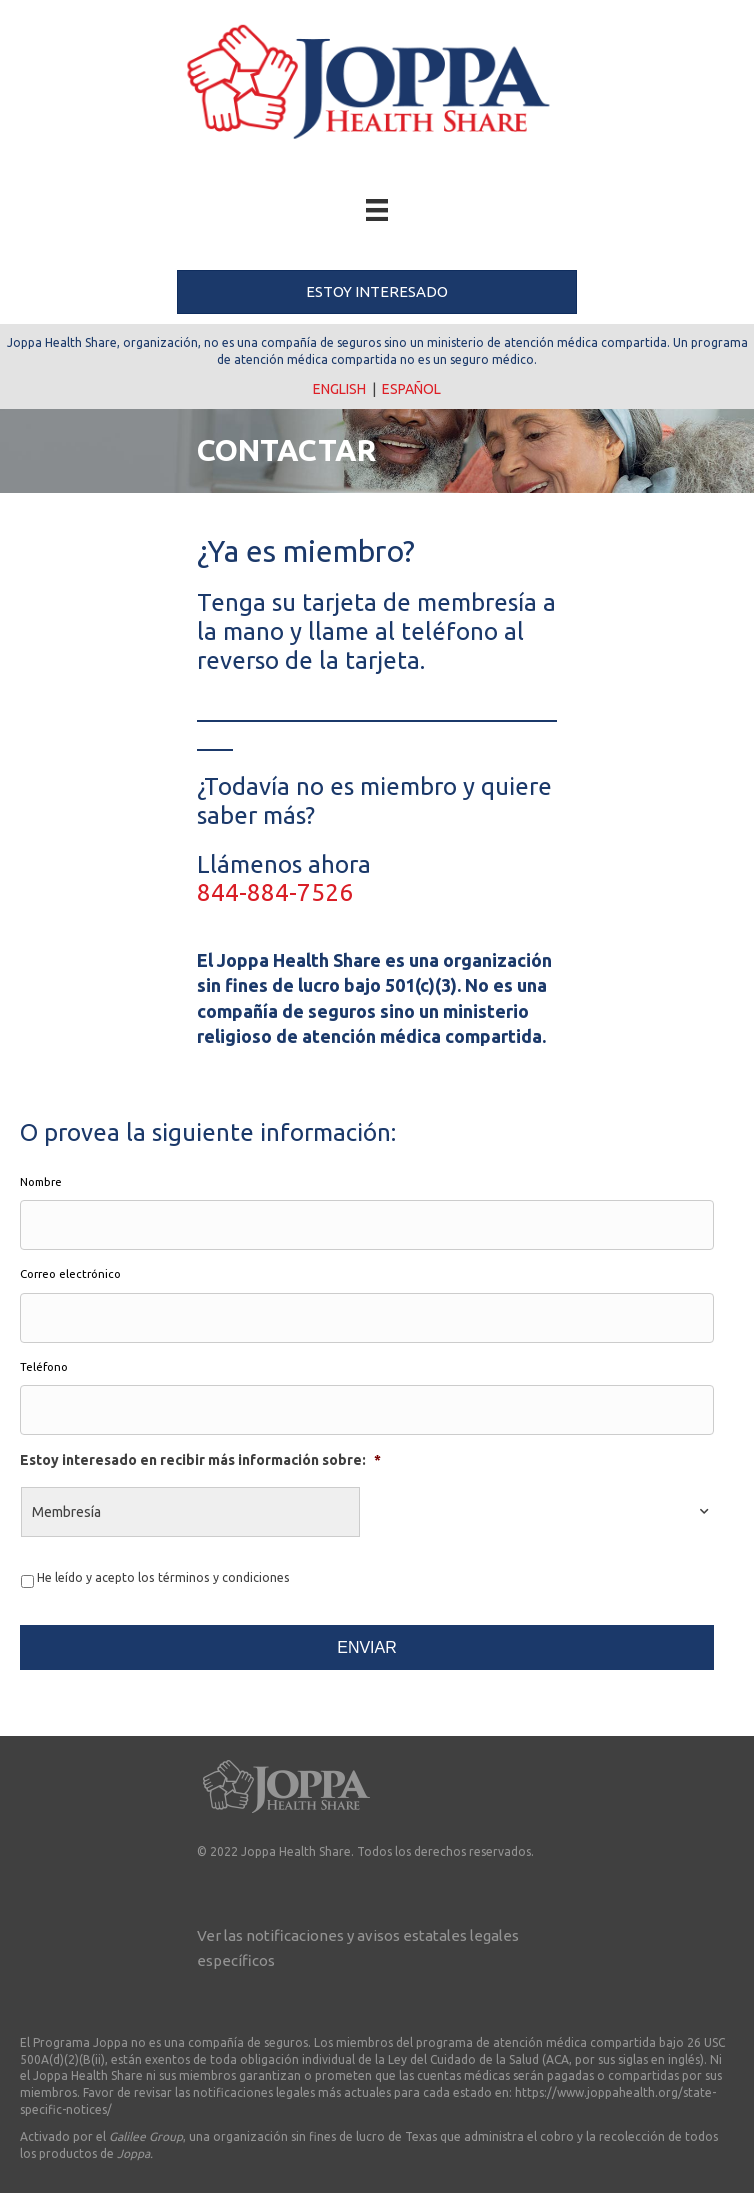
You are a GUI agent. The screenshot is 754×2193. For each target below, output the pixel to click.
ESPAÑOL (411, 389)
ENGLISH (339, 389)
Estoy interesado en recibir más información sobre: (200, 1460)
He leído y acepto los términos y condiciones (163, 1577)
